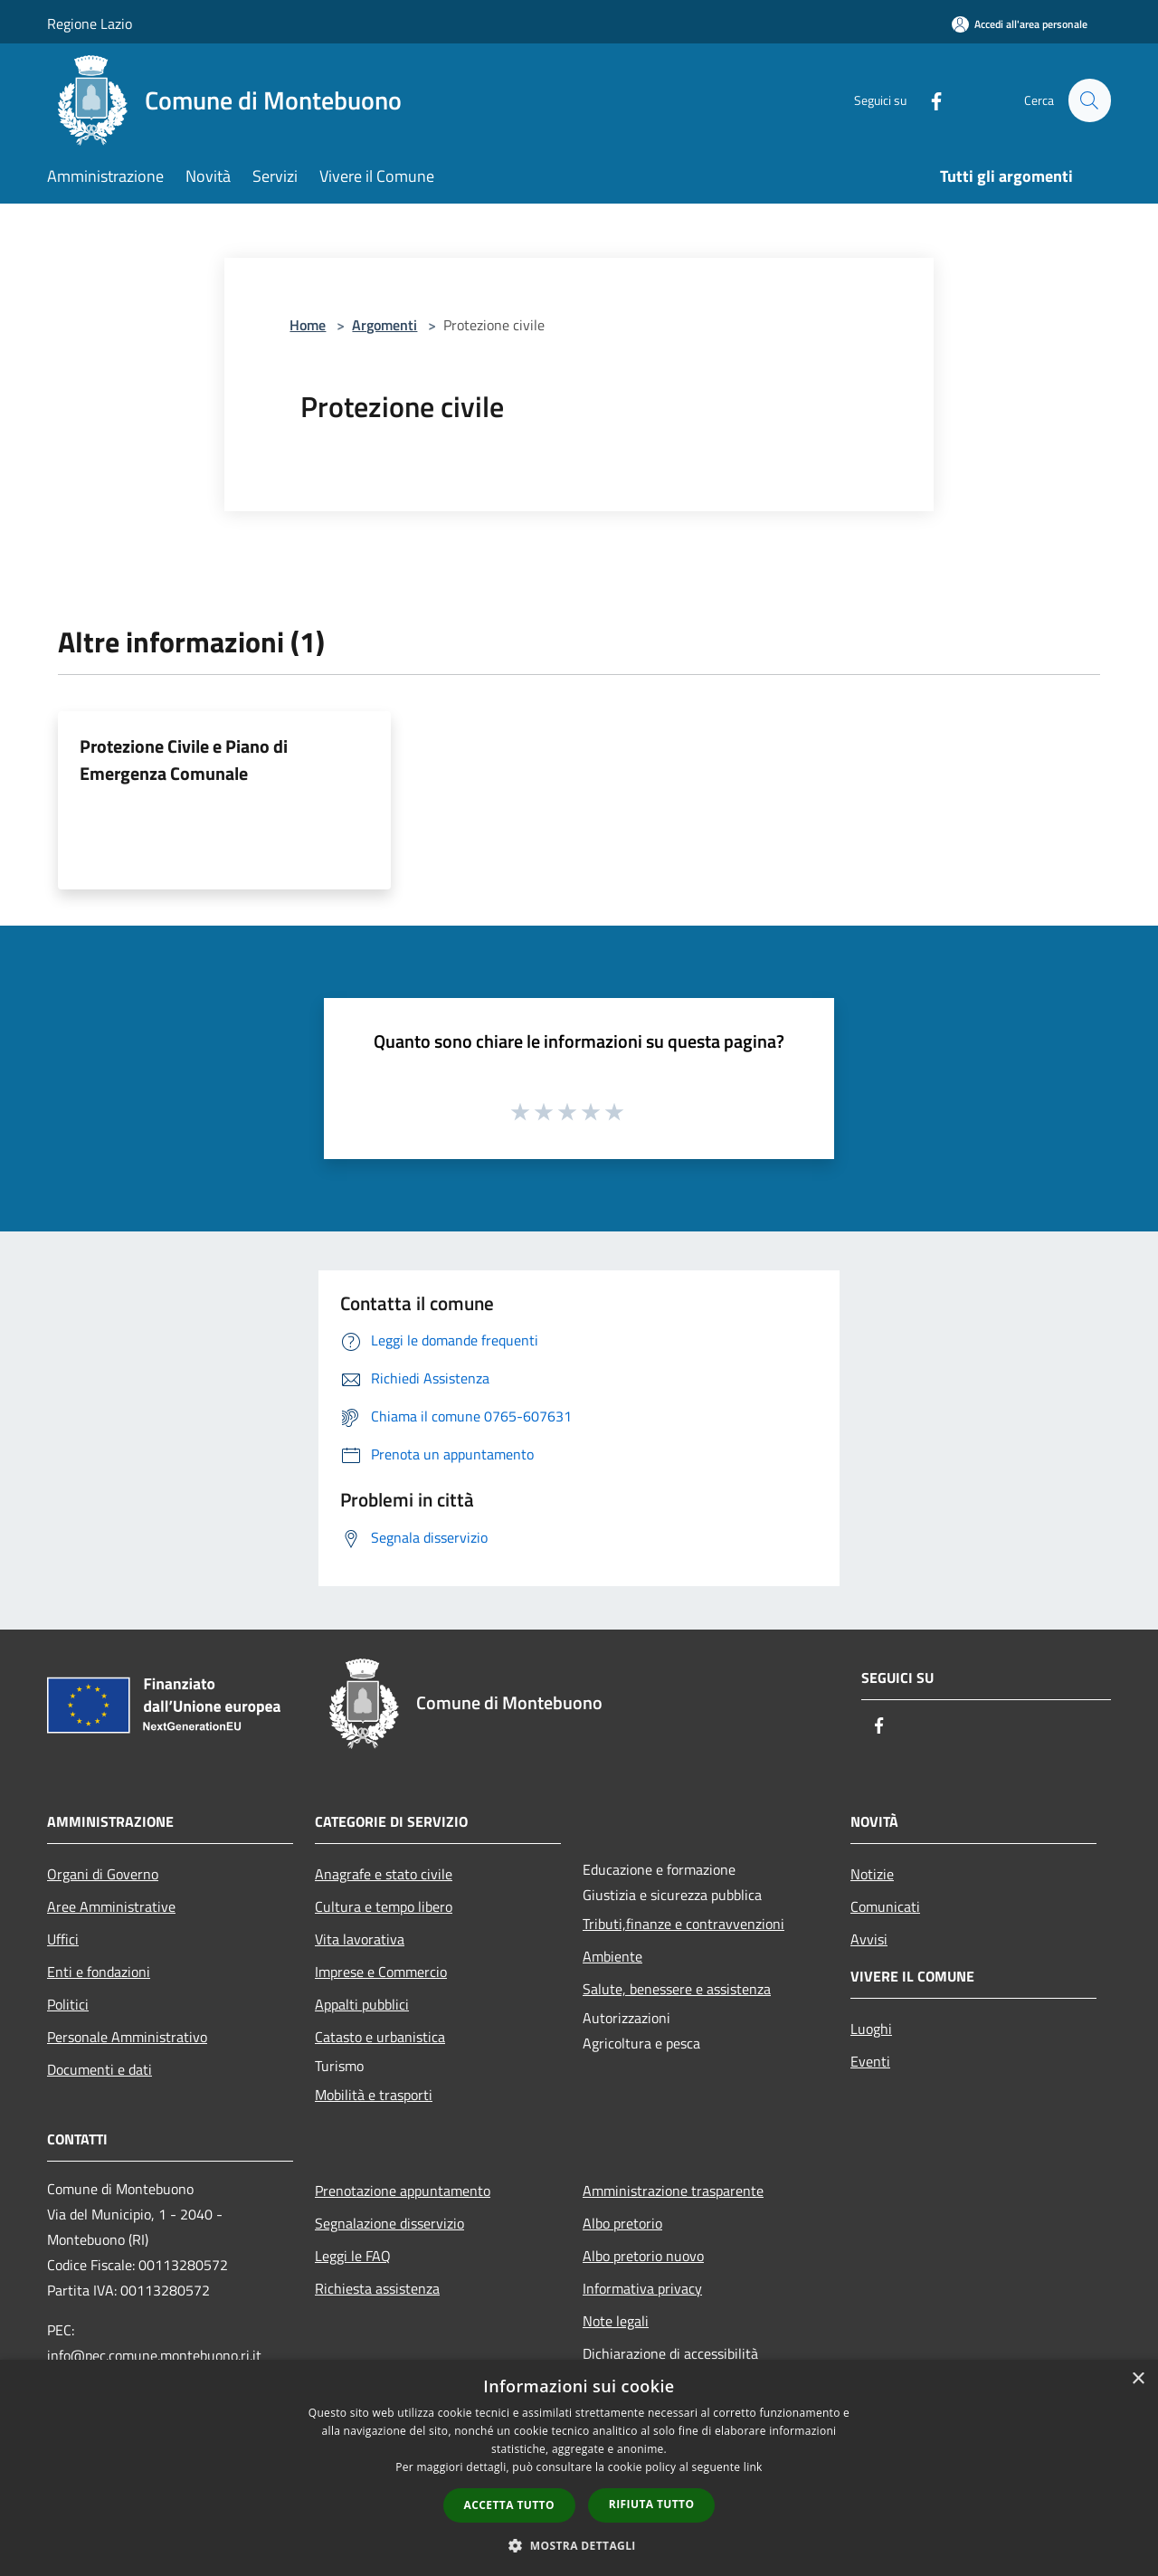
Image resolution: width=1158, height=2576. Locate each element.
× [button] (1137, 2379)
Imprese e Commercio (381, 1971)
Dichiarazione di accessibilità (670, 2353)
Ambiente (612, 1956)
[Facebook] (928, 100)
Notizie (872, 1874)
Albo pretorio (622, 2223)
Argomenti (384, 325)
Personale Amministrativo (127, 2037)
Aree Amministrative (111, 1906)
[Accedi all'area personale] (1019, 24)
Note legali (616, 2321)
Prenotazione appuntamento (402, 2190)
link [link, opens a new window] (753, 2467)
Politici (68, 2004)
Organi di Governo (102, 1874)
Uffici (63, 1939)
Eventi (870, 2061)
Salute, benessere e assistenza (677, 1989)
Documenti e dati (99, 2069)
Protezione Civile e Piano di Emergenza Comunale (184, 759)
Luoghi (871, 2028)
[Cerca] (1089, 100)
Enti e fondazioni (98, 1971)
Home (308, 325)
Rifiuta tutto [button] (652, 2504)
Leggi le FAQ (353, 2256)
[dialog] (579, 2468)
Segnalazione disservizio (389, 2223)
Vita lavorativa (359, 1939)
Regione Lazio (89, 23)
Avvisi (868, 1939)
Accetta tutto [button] (509, 2505)
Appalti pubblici (362, 2004)
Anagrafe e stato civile (383, 1874)
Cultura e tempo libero (383, 1906)
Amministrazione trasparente (673, 2190)
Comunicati (885, 1906)
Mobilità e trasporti (373, 2094)
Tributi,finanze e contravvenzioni (683, 1923)
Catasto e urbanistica (380, 2037)
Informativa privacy (642, 2288)
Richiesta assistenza (377, 2288)
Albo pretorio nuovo (643, 2256)
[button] (579, 2545)
